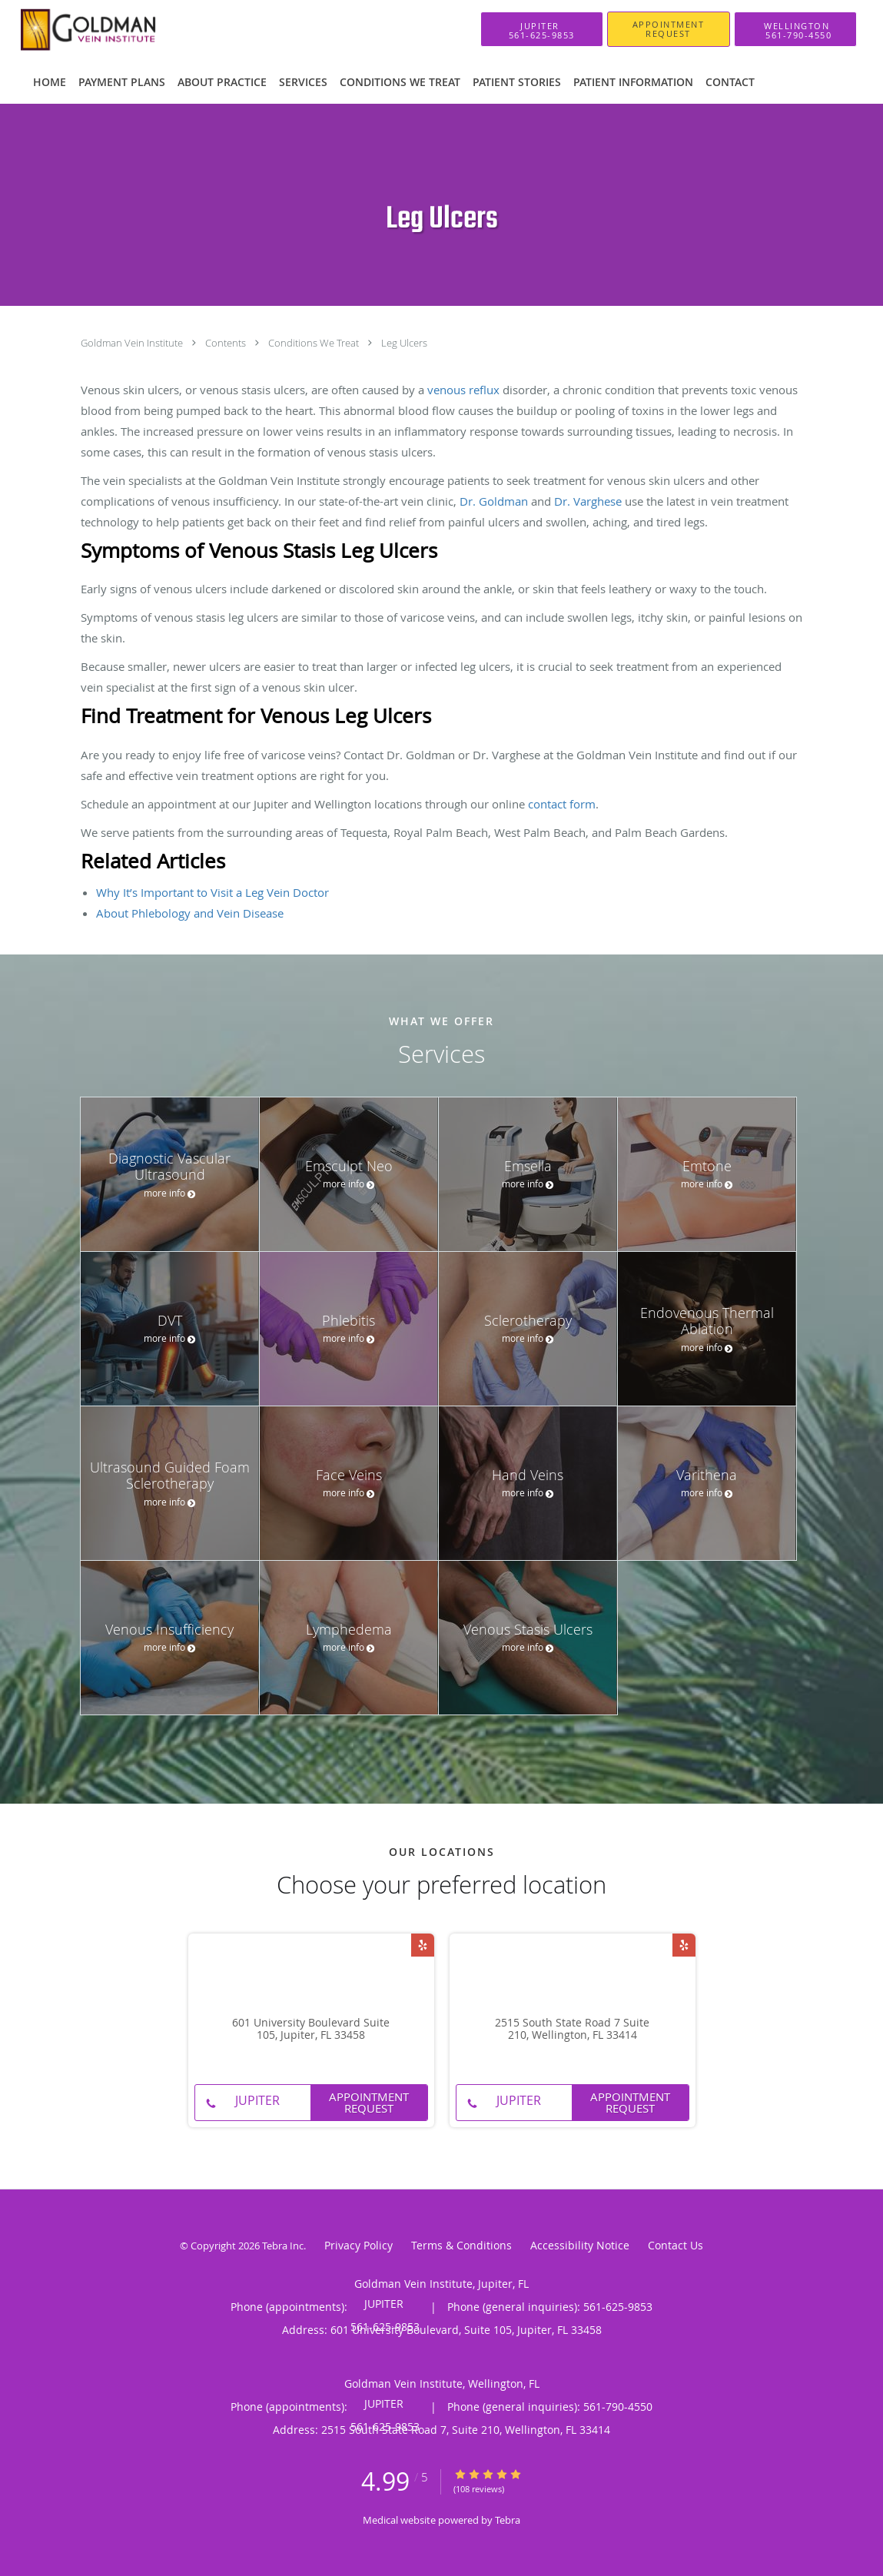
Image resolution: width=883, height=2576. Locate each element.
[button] (668, 29)
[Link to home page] (91, 29)
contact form (562, 804)
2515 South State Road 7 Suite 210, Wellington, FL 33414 (572, 2030)
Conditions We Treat (314, 343)
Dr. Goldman (494, 501)
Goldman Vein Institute (133, 343)
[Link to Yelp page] (422, 1945)
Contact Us (675, 2245)
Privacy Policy (358, 2245)
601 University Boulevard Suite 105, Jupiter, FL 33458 (311, 2030)
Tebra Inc (283, 2245)
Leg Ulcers (404, 343)
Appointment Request (369, 2102)
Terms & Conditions (461, 2245)
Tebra (507, 2520)
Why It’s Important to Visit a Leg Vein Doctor (212, 892)
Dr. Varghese (588, 501)
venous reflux (463, 389)
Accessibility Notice (579, 2245)
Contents (226, 343)
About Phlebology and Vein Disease (190, 913)
